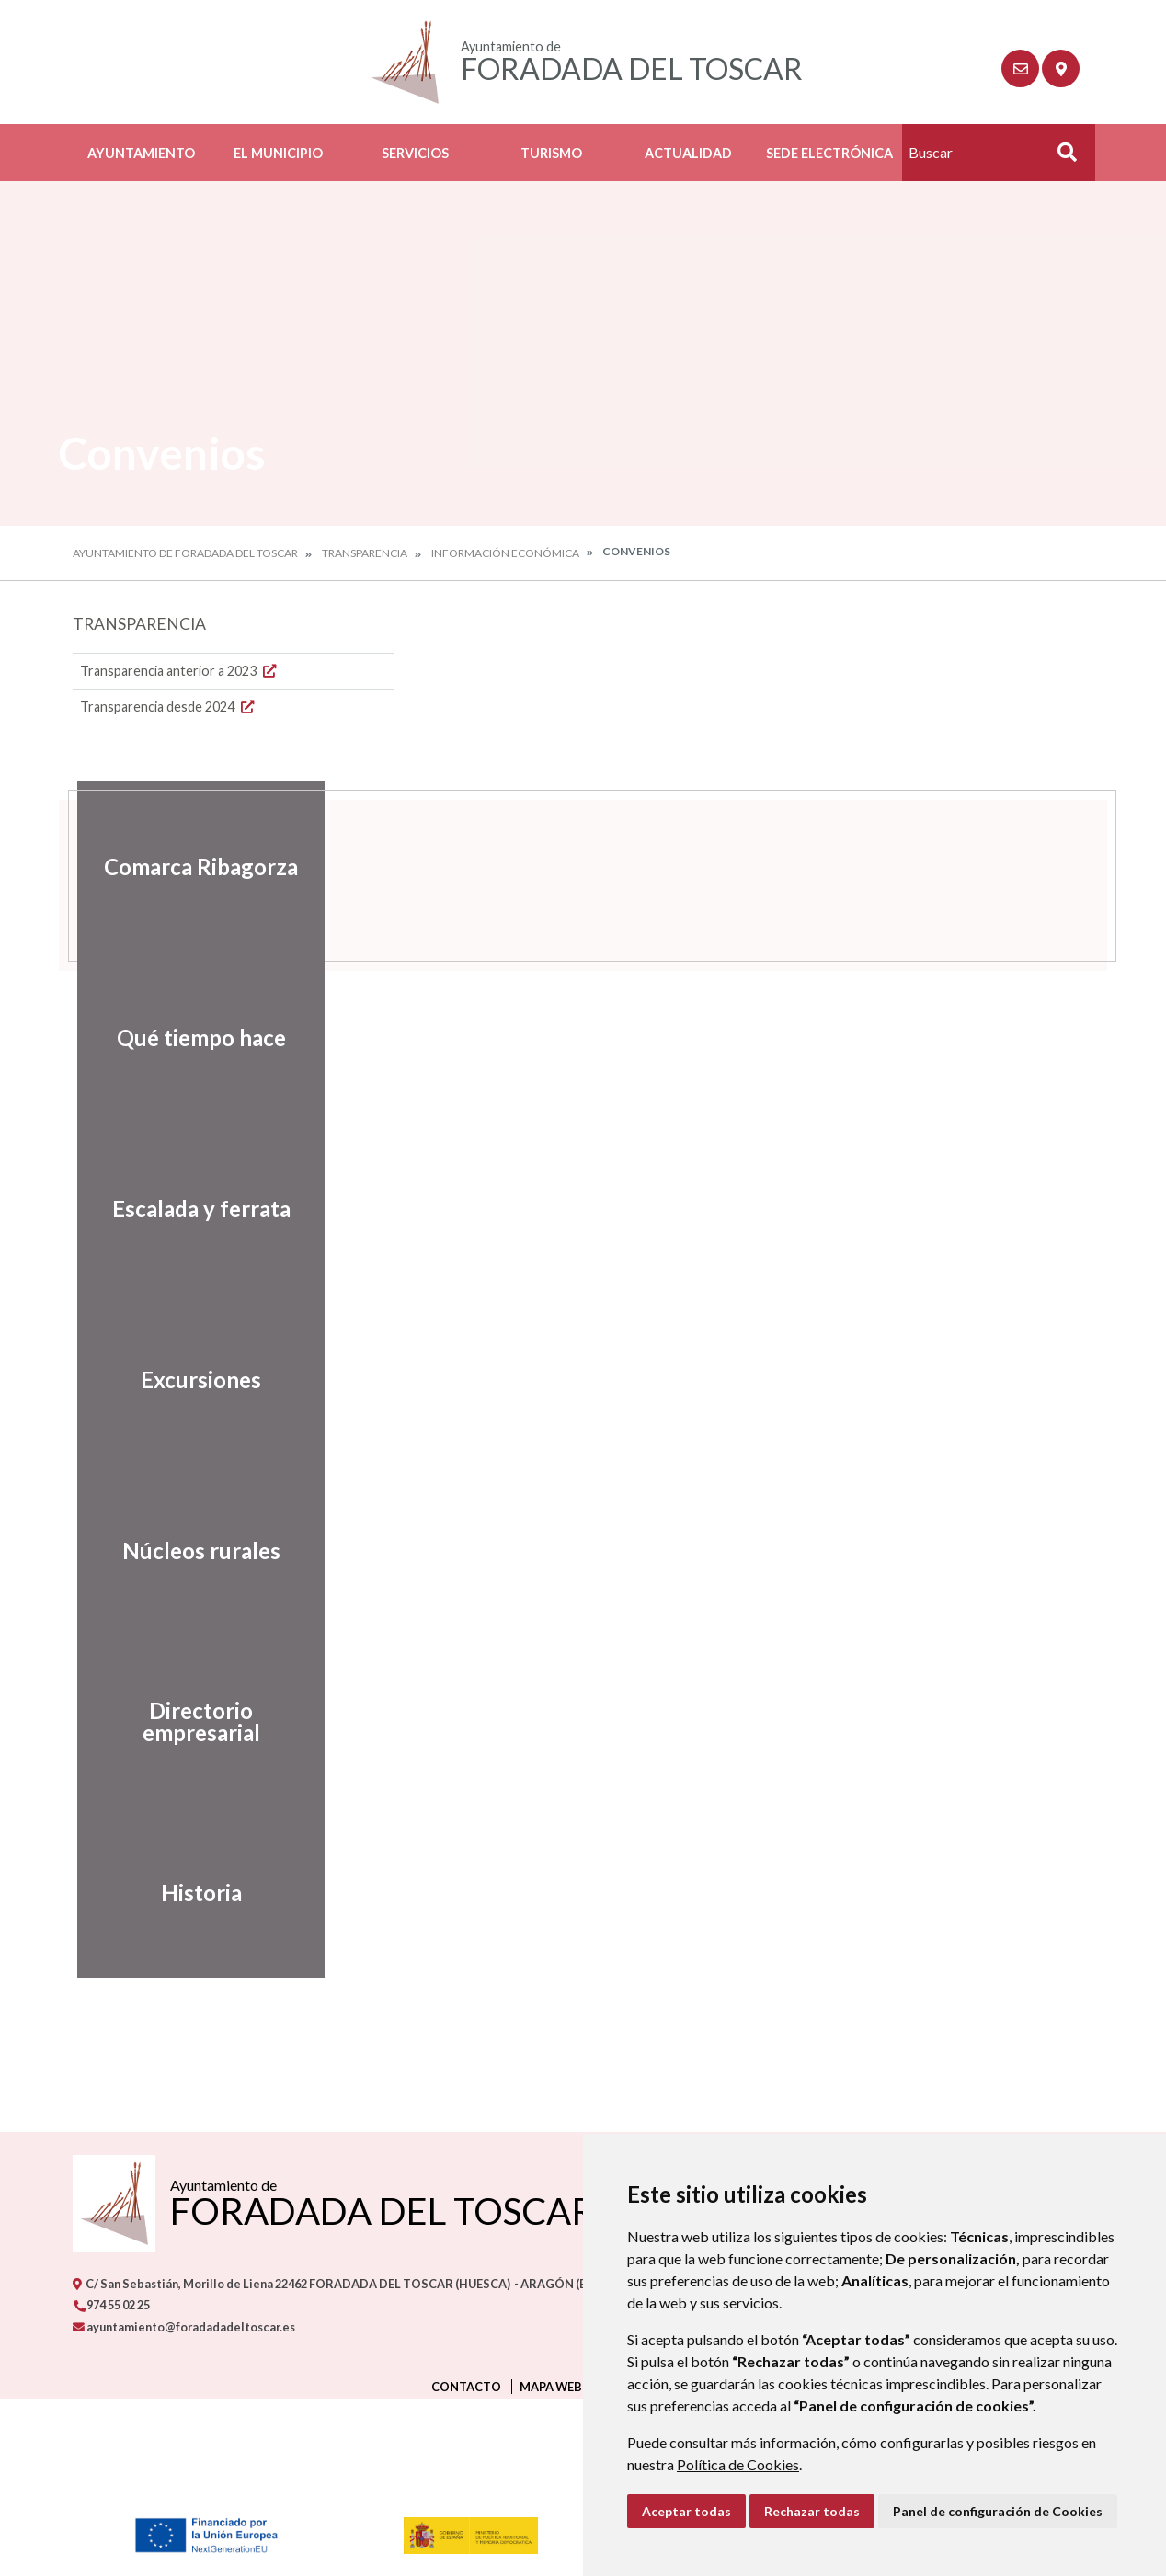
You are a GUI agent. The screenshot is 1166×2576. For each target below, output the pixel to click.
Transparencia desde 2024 (169, 706)
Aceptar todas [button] (686, 2511)
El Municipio (278, 153)
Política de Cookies (738, 2464)
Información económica (505, 553)
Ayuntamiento (141, 153)
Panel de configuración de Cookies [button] (998, 2511)
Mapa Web (551, 2386)
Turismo (551, 153)
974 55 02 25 (111, 2304)
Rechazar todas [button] (812, 2511)
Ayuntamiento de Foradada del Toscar (185, 553)
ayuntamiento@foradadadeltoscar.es (184, 2327)
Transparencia (364, 553)
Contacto (466, 2386)
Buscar (1060, 157)
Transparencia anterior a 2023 (180, 670)
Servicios (415, 153)
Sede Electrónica (829, 153)
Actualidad (688, 153)
